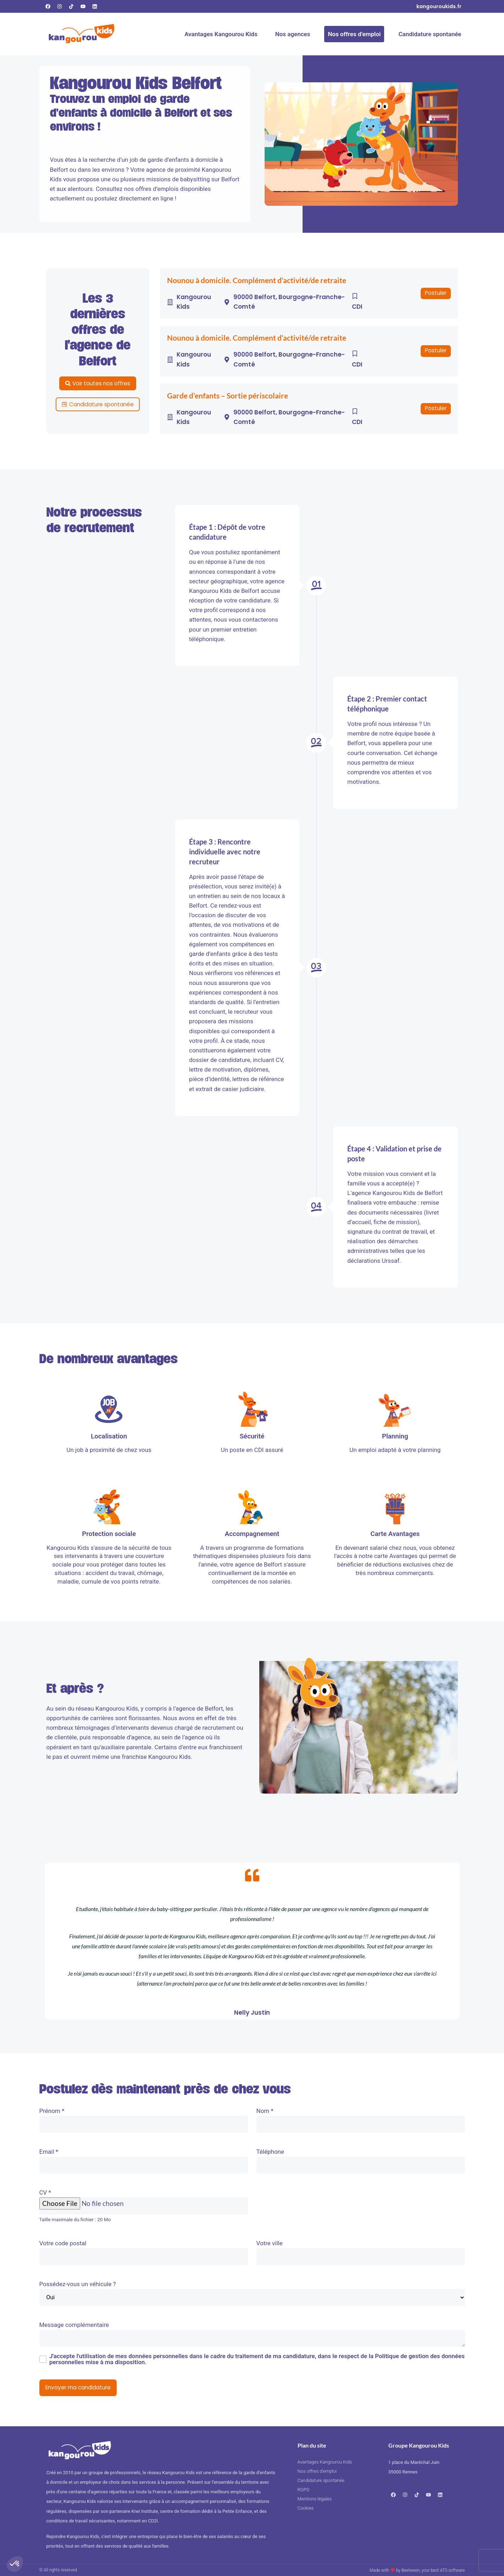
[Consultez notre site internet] (438, 6)
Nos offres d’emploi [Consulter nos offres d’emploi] (354, 34)
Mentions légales (315, 2498)
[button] (436, 293)
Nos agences (292, 34)
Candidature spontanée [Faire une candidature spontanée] (429, 34)
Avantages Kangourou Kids (220, 34)
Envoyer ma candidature (78, 2387)
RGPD (304, 2489)
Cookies (306, 2508)
